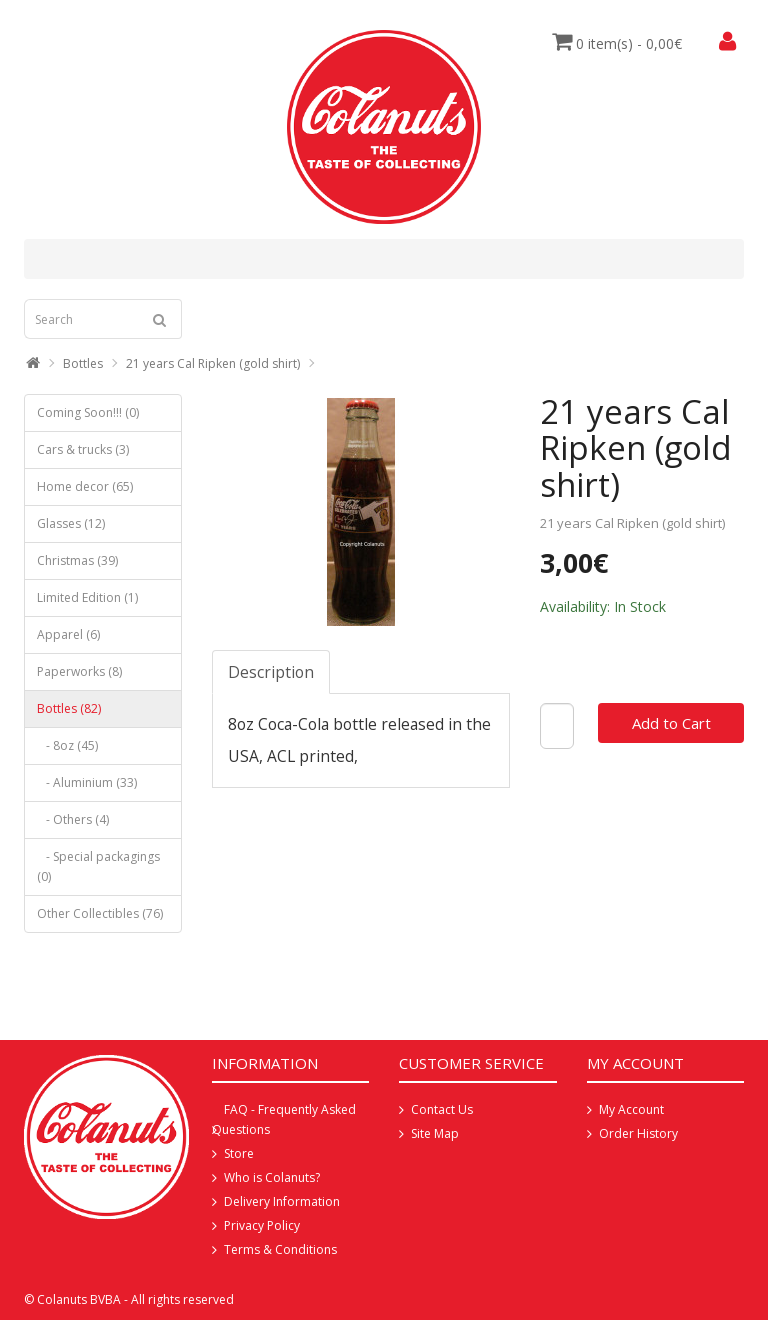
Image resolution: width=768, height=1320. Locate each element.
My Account (631, 1109)
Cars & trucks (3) (83, 449)
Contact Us (442, 1109)
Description (271, 672)
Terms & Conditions (280, 1249)
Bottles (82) (69, 708)
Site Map (435, 1133)
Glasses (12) (71, 523)
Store (239, 1153)
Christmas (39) (77, 560)
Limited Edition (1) (87, 597)
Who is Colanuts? (272, 1177)
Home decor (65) (85, 486)
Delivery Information (282, 1201)
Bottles (83, 363)
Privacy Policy (262, 1225)
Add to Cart (671, 723)
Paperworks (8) (79, 671)
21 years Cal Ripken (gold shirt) (213, 363)
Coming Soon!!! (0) (88, 412)
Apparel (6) (68, 634)
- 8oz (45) (67, 745)
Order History (638, 1133)
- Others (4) (73, 819)
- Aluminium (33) (87, 782)
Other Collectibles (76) (100, 913)
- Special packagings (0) (98, 866)
